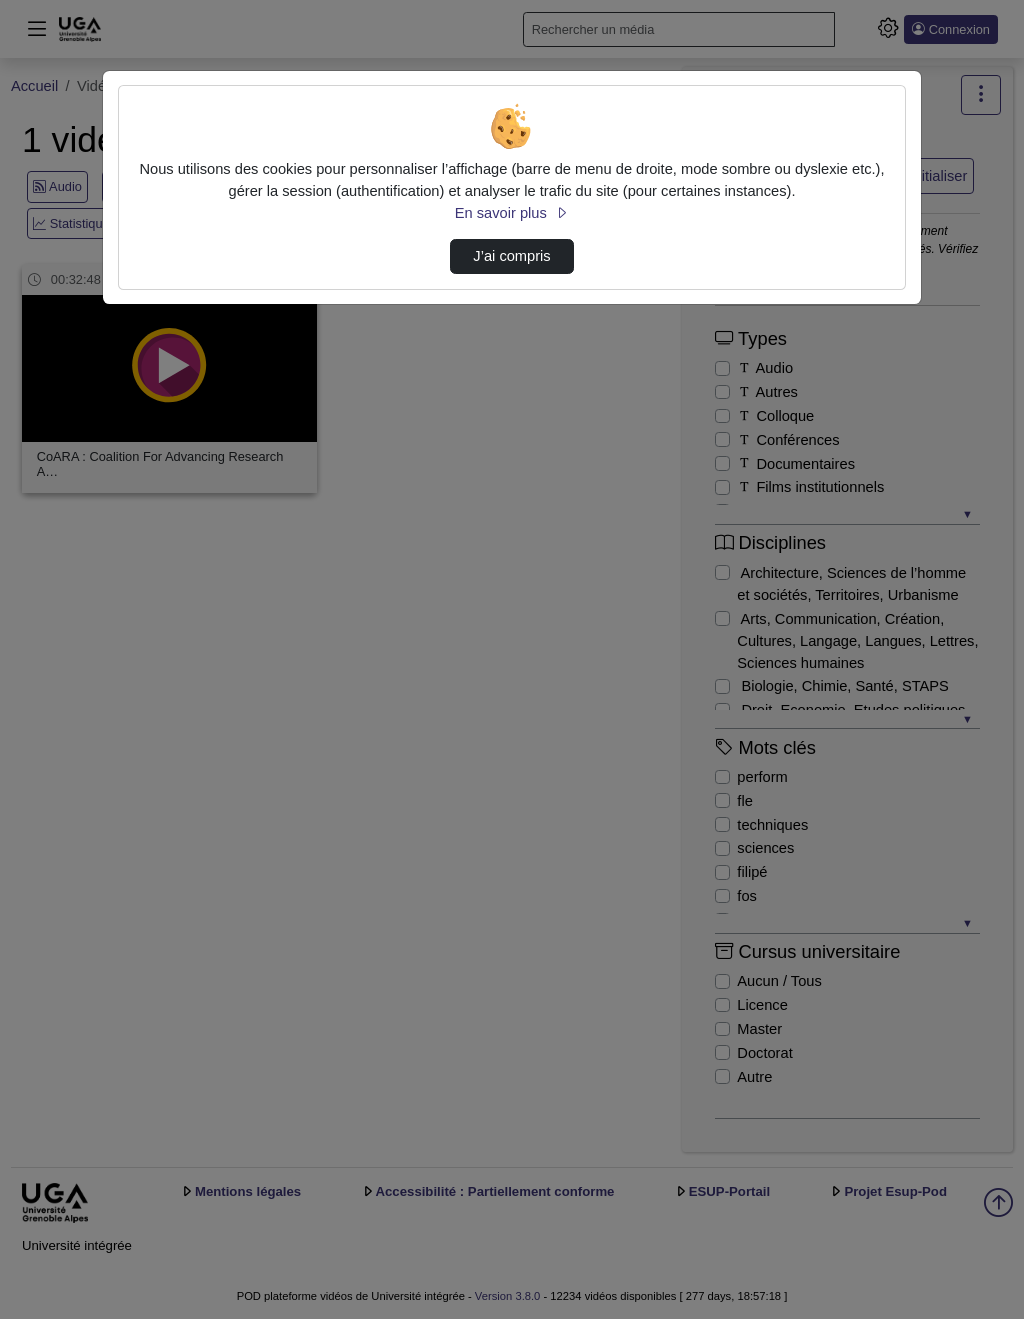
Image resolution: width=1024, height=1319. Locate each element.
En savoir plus (512, 213)
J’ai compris (511, 256)
